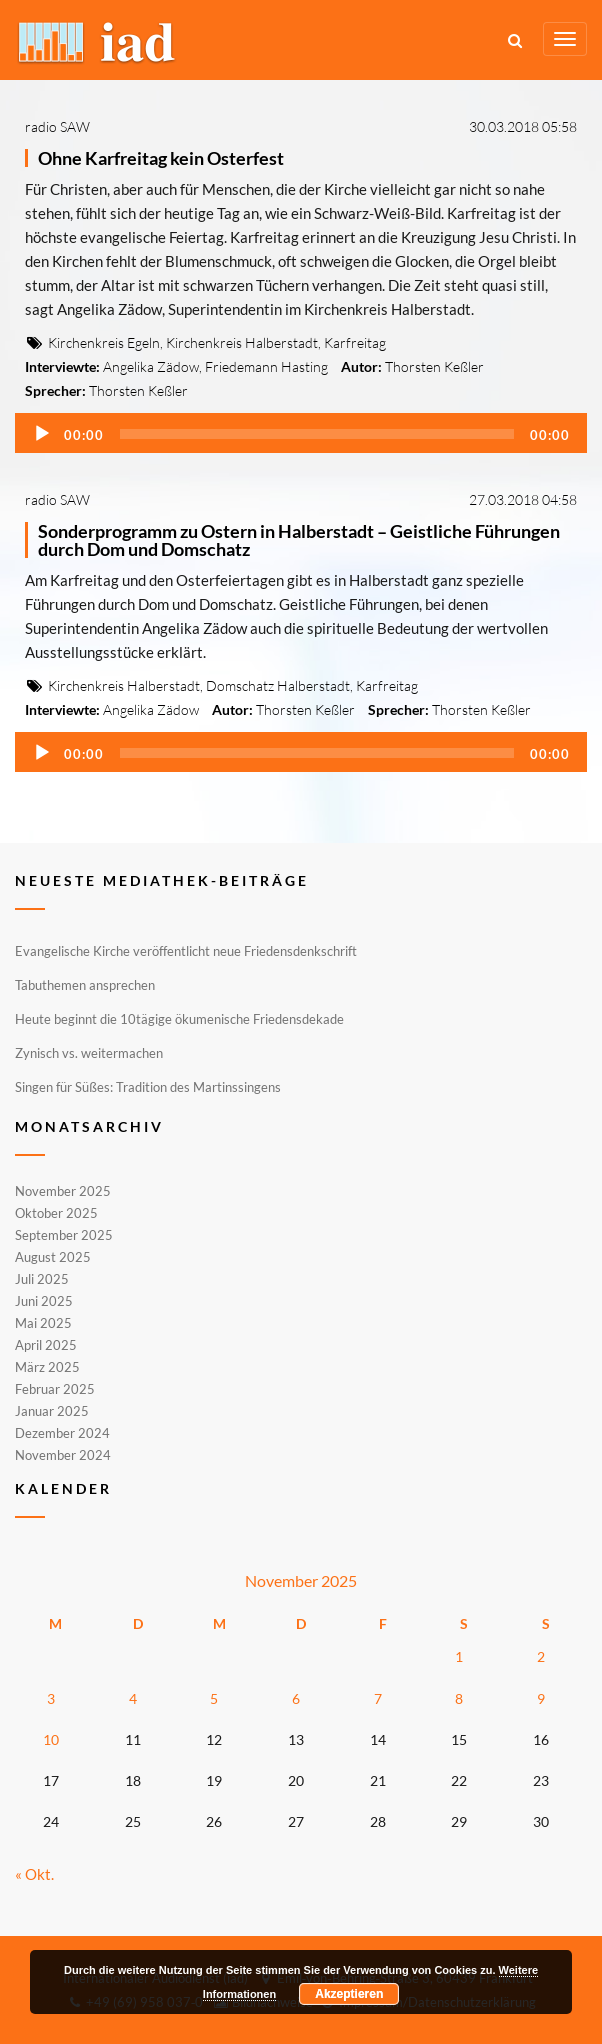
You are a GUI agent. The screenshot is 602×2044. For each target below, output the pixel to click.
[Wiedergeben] (42, 434)
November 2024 (63, 1454)
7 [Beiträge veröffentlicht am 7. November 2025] (378, 1698)
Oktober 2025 (56, 1213)
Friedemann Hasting (266, 366)
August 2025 (53, 1257)
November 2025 (63, 1192)
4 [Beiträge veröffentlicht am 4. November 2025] (133, 1698)
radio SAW (57, 126)
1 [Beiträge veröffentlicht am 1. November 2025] (459, 1656)
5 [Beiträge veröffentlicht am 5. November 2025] (214, 1698)
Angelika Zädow (151, 366)
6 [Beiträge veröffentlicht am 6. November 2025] (296, 1698)
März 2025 (47, 1367)
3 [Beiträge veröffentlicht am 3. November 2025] (51, 1698)
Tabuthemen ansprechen (85, 985)
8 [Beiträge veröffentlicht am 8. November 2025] (459, 1698)
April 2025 (46, 1345)
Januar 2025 (52, 1411)
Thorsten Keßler (434, 366)
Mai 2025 (43, 1323)
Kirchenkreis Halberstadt (242, 342)
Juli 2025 (42, 1279)
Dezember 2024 (62, 1433)
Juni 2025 (44, 1301)
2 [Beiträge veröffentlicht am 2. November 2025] (541, 1656)
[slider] (317, 434)
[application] (301, 433)
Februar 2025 (55, 1389)
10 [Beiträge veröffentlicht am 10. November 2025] (51, 1739)
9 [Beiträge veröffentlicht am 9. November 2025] (541, 1698)
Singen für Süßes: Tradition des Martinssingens (148, 1087)
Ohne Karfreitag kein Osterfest (161, 158)
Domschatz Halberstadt (278, 685)
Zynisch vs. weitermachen (89, 1053)
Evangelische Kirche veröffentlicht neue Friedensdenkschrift (186, 951)
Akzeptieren (349, 1994)
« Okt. (34, 1874)
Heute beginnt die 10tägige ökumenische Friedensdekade (179, 1019)
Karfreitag (355, 342)
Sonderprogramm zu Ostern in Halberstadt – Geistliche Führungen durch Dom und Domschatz (299, 540)
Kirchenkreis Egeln (104, 342)
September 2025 (64, 1235)
